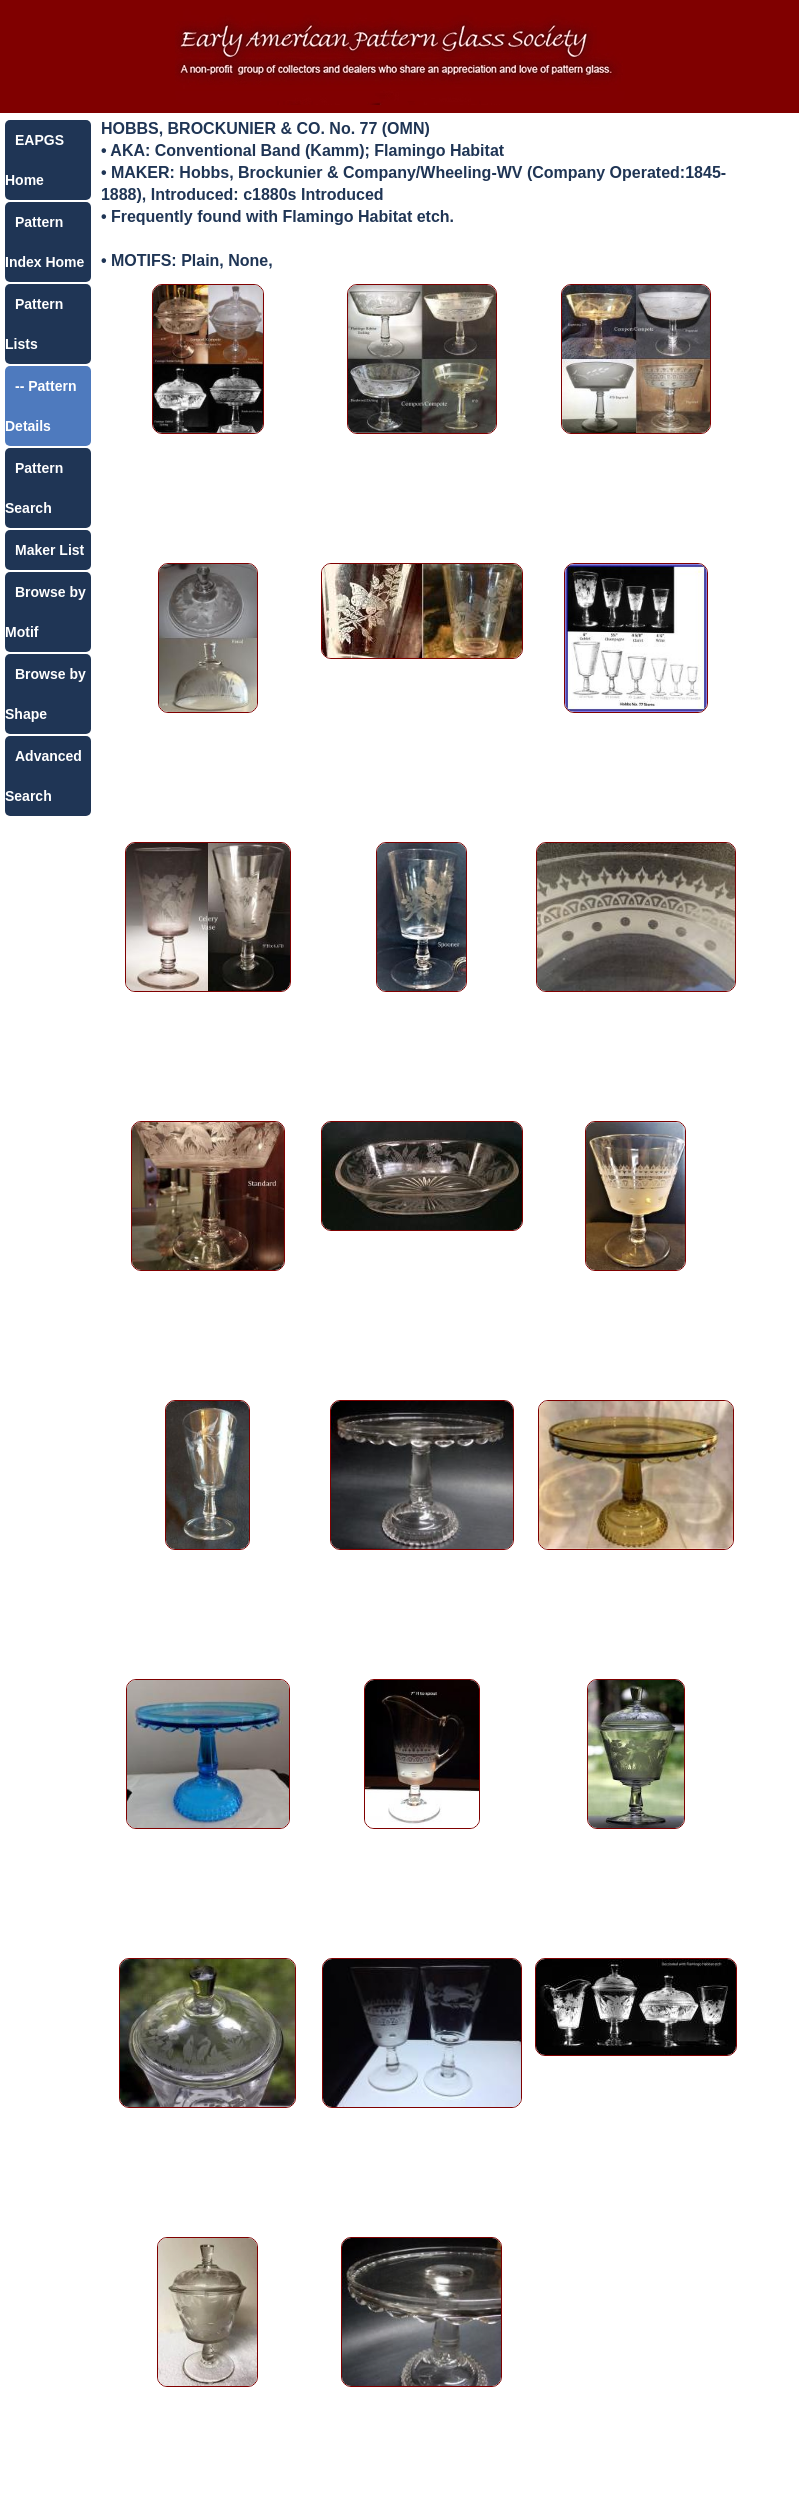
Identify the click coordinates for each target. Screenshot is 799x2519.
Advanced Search (43, 776)
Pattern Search (34, 488)
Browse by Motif (45, 612)
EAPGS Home (34, 160)
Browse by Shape (45, 694)
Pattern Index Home (44, 242)
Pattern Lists (34, 324)
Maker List (49, 550)
